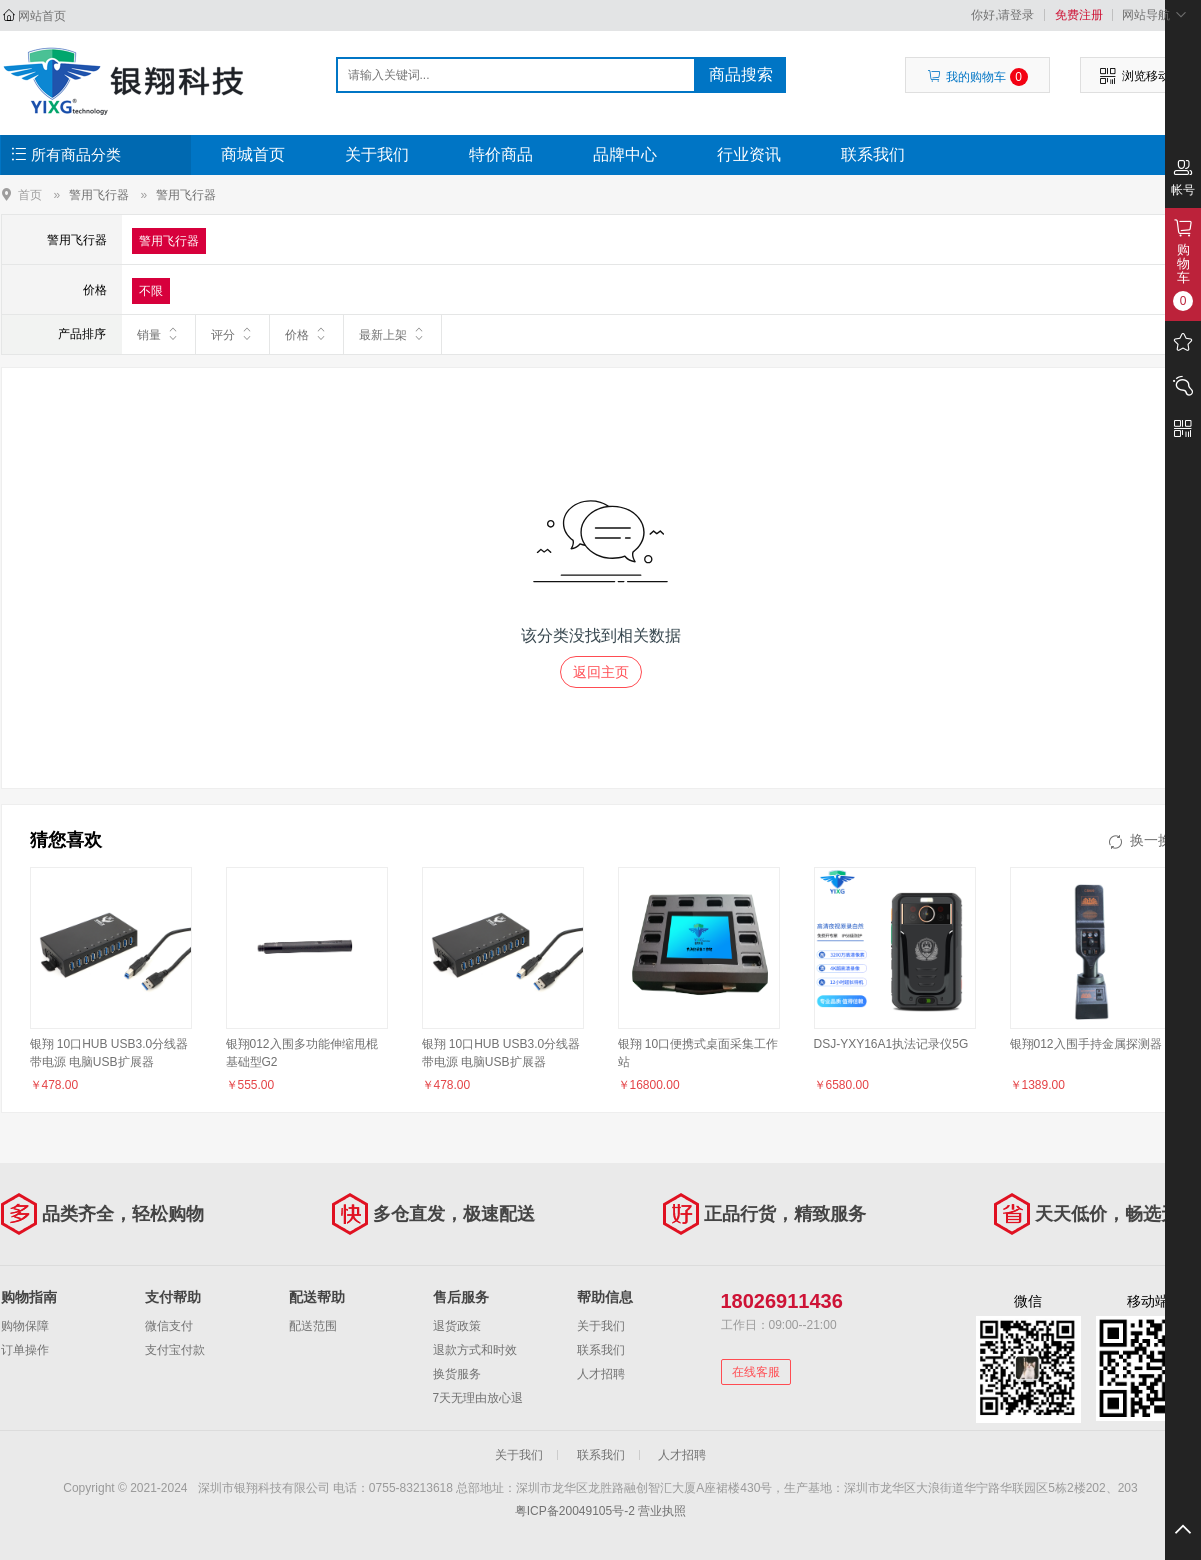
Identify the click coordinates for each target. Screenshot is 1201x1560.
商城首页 (253, 154)
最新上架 (392, 334)
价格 (306, 334)
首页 (30, 194)
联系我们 (873, 154)
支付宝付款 (175, 1350)
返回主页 (601, 672)
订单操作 (25, 1350)
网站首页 (42, 16)
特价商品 (501, 154)
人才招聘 (601, 1374)
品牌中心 (625, 154)
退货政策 (457, 1326)
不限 (151, 291)
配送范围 (313, 1326)
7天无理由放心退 (478, 1398)
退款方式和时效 (475, 1350)
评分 (232, 334)
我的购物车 (977, 77)
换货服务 (457, 1374)
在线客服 (756, 1372)
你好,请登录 (1002, 15)
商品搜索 (741, 74)
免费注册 (1079, 15)
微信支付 (169, 1326)
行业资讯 (749, 154)
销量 (158, 334)
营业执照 (662, 1511)
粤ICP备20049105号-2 (575, 1511)
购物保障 (25, 1326)
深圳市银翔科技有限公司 (126, 80)
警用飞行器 (99, 195)
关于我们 (377, 154)
